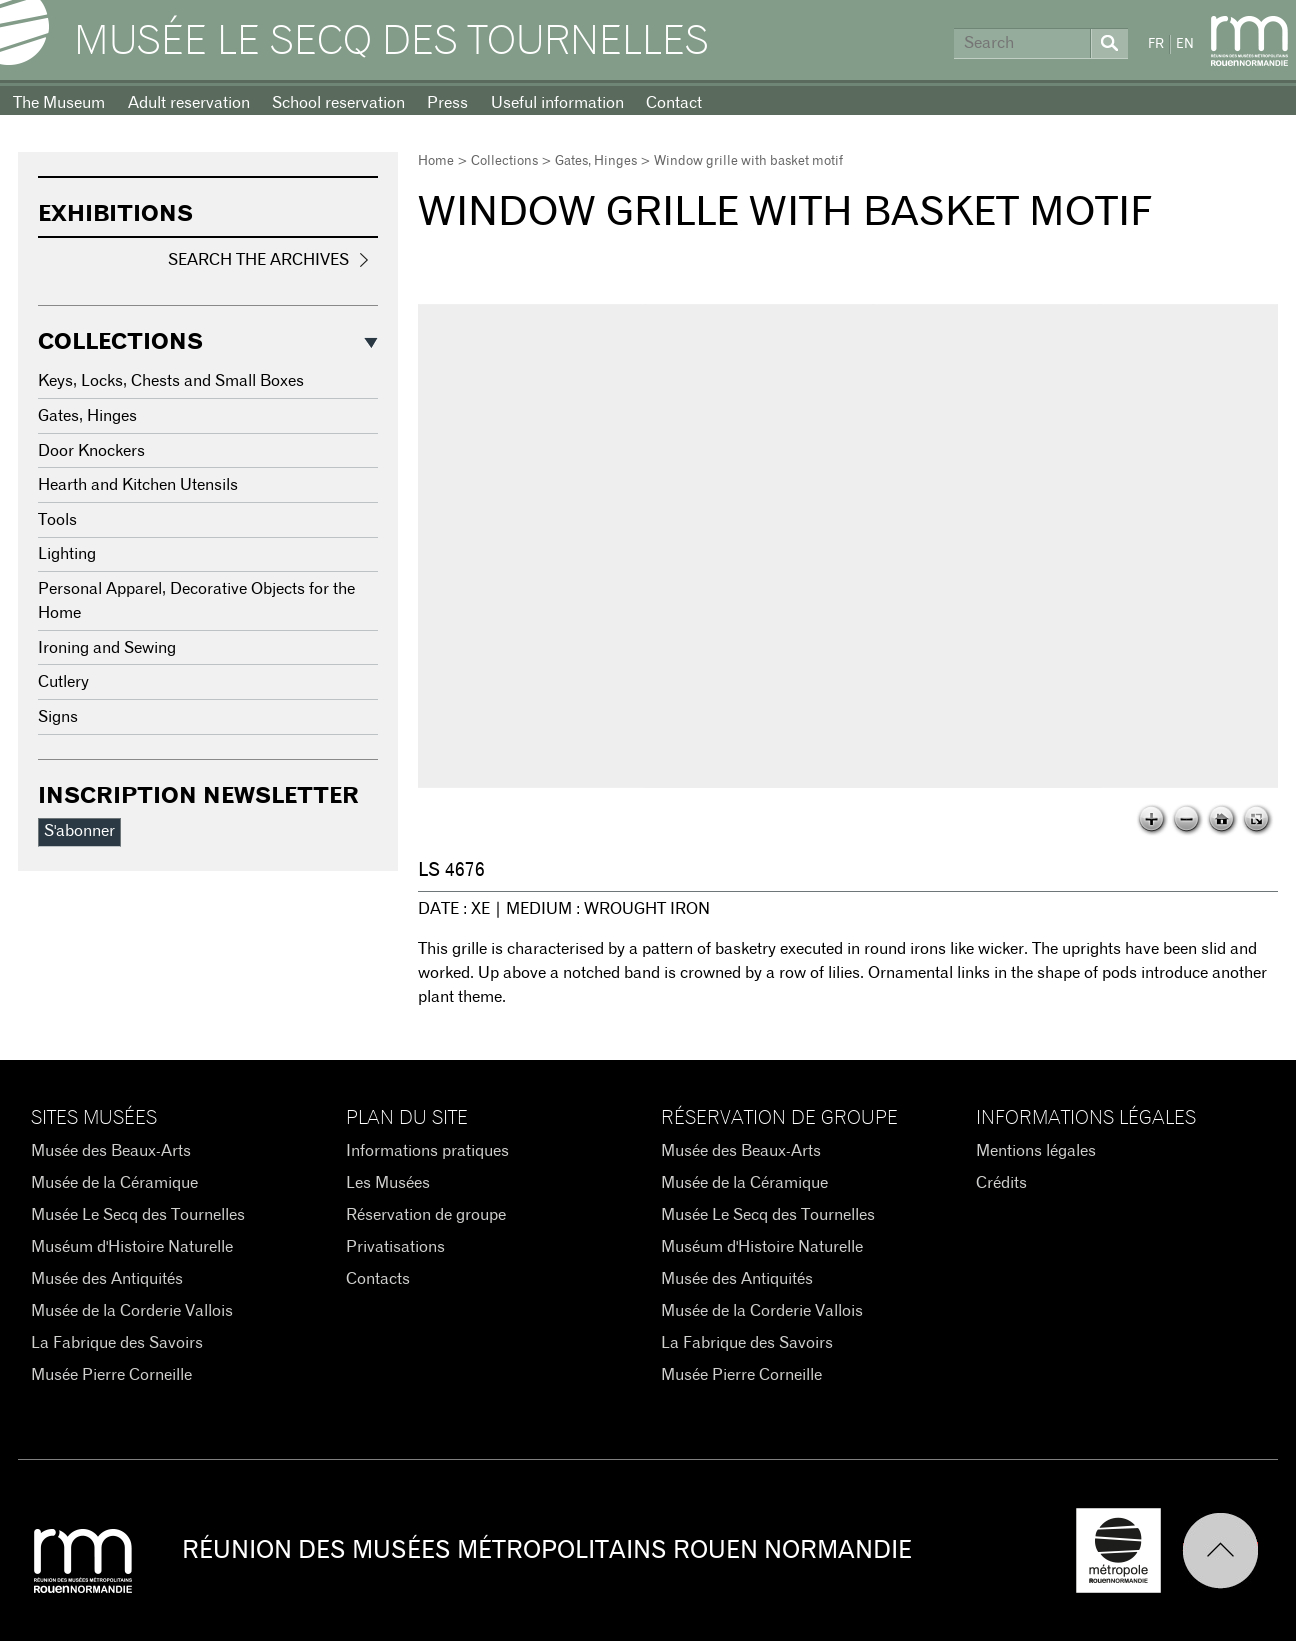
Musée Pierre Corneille (111, 1375)
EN (1185, 44)
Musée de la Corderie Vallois (132, 1311)
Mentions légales (1036, 1151)
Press (447, 103)
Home (436, 161)
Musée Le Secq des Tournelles (391, 42)
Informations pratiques (427, 1151)
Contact (674, 103)
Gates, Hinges (596, 161)
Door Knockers (91, 451)
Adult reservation (189, 103)
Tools (57, 520)
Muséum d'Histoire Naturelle (132, 1247)
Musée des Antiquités (107, 1279)
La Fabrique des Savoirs (117, 1343)
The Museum (59, 103)
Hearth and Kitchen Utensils (138, 485)
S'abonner (79, 831)
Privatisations (395, 1247)
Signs (58, 717)
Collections (504, 161)
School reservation (338, 103)
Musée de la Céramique (114, 1183)
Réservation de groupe (426, 1215)
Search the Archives (258, 260)
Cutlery (63, 682)
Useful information (557, 103)
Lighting (67, 554)
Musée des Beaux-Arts (111, 1151)
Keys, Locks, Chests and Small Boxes (171, 381)
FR (1156, 44)
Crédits (1001, 1183)
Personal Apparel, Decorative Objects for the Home (196, 601)
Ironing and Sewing (107, 648)
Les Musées (388, 1183)
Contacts (378, 1279)
